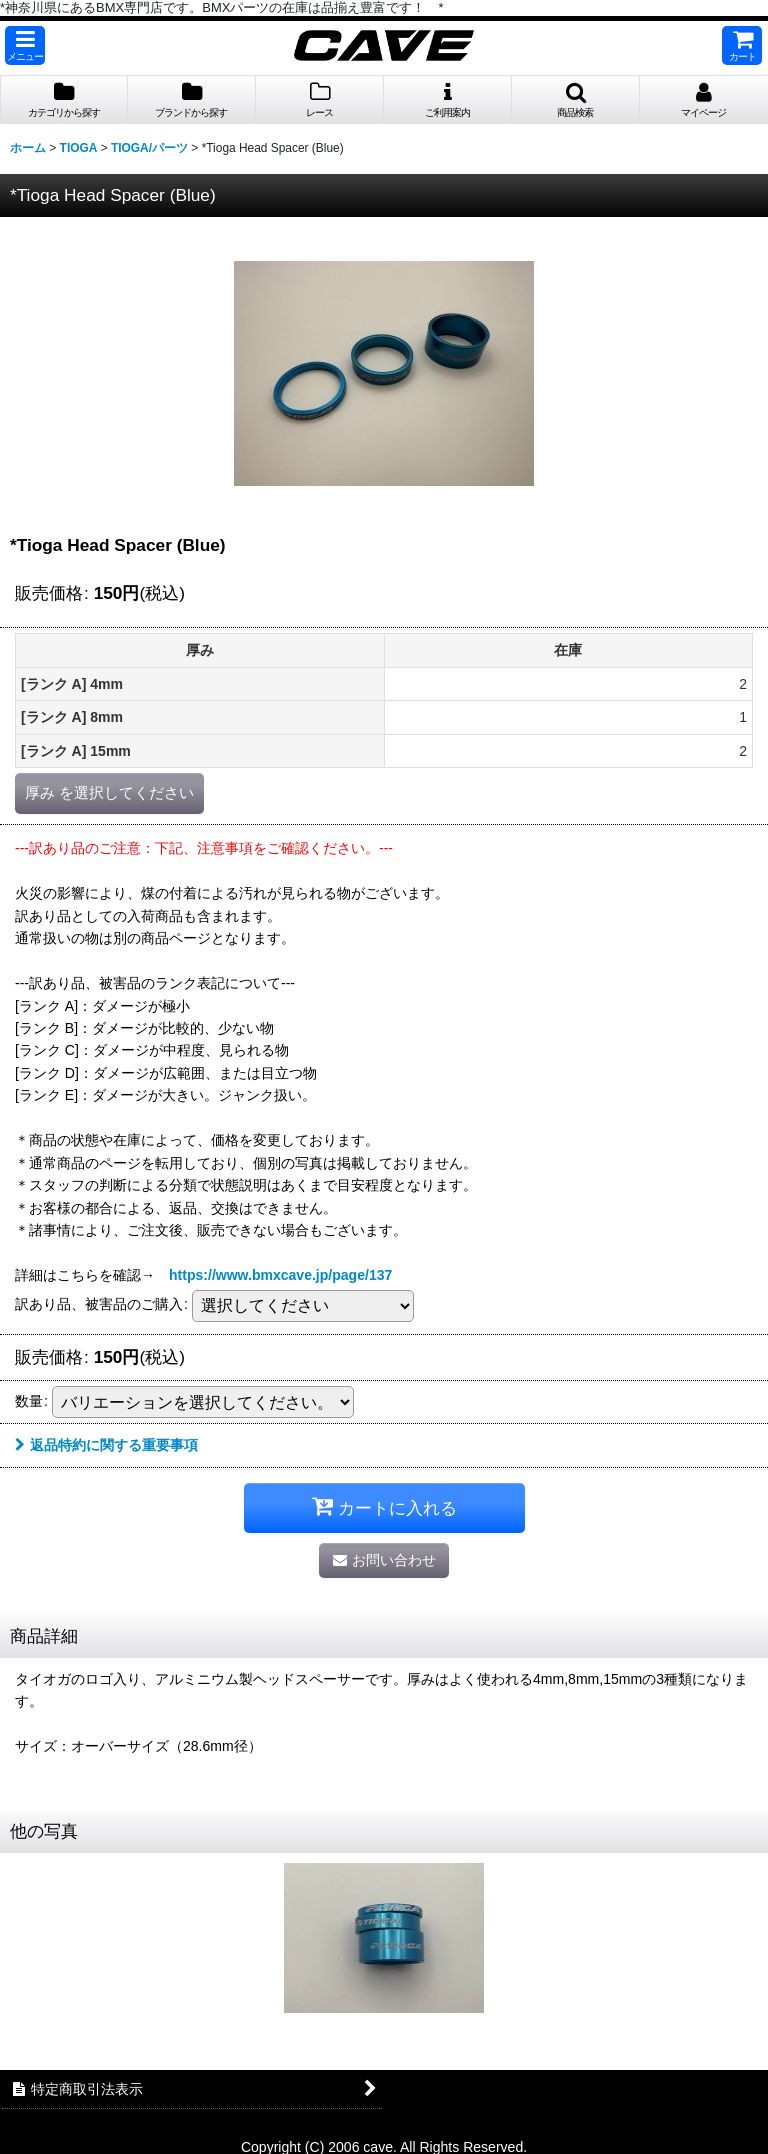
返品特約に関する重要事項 (106, 1445)
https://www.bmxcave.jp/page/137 (280, 1275)
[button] (25, 45)
